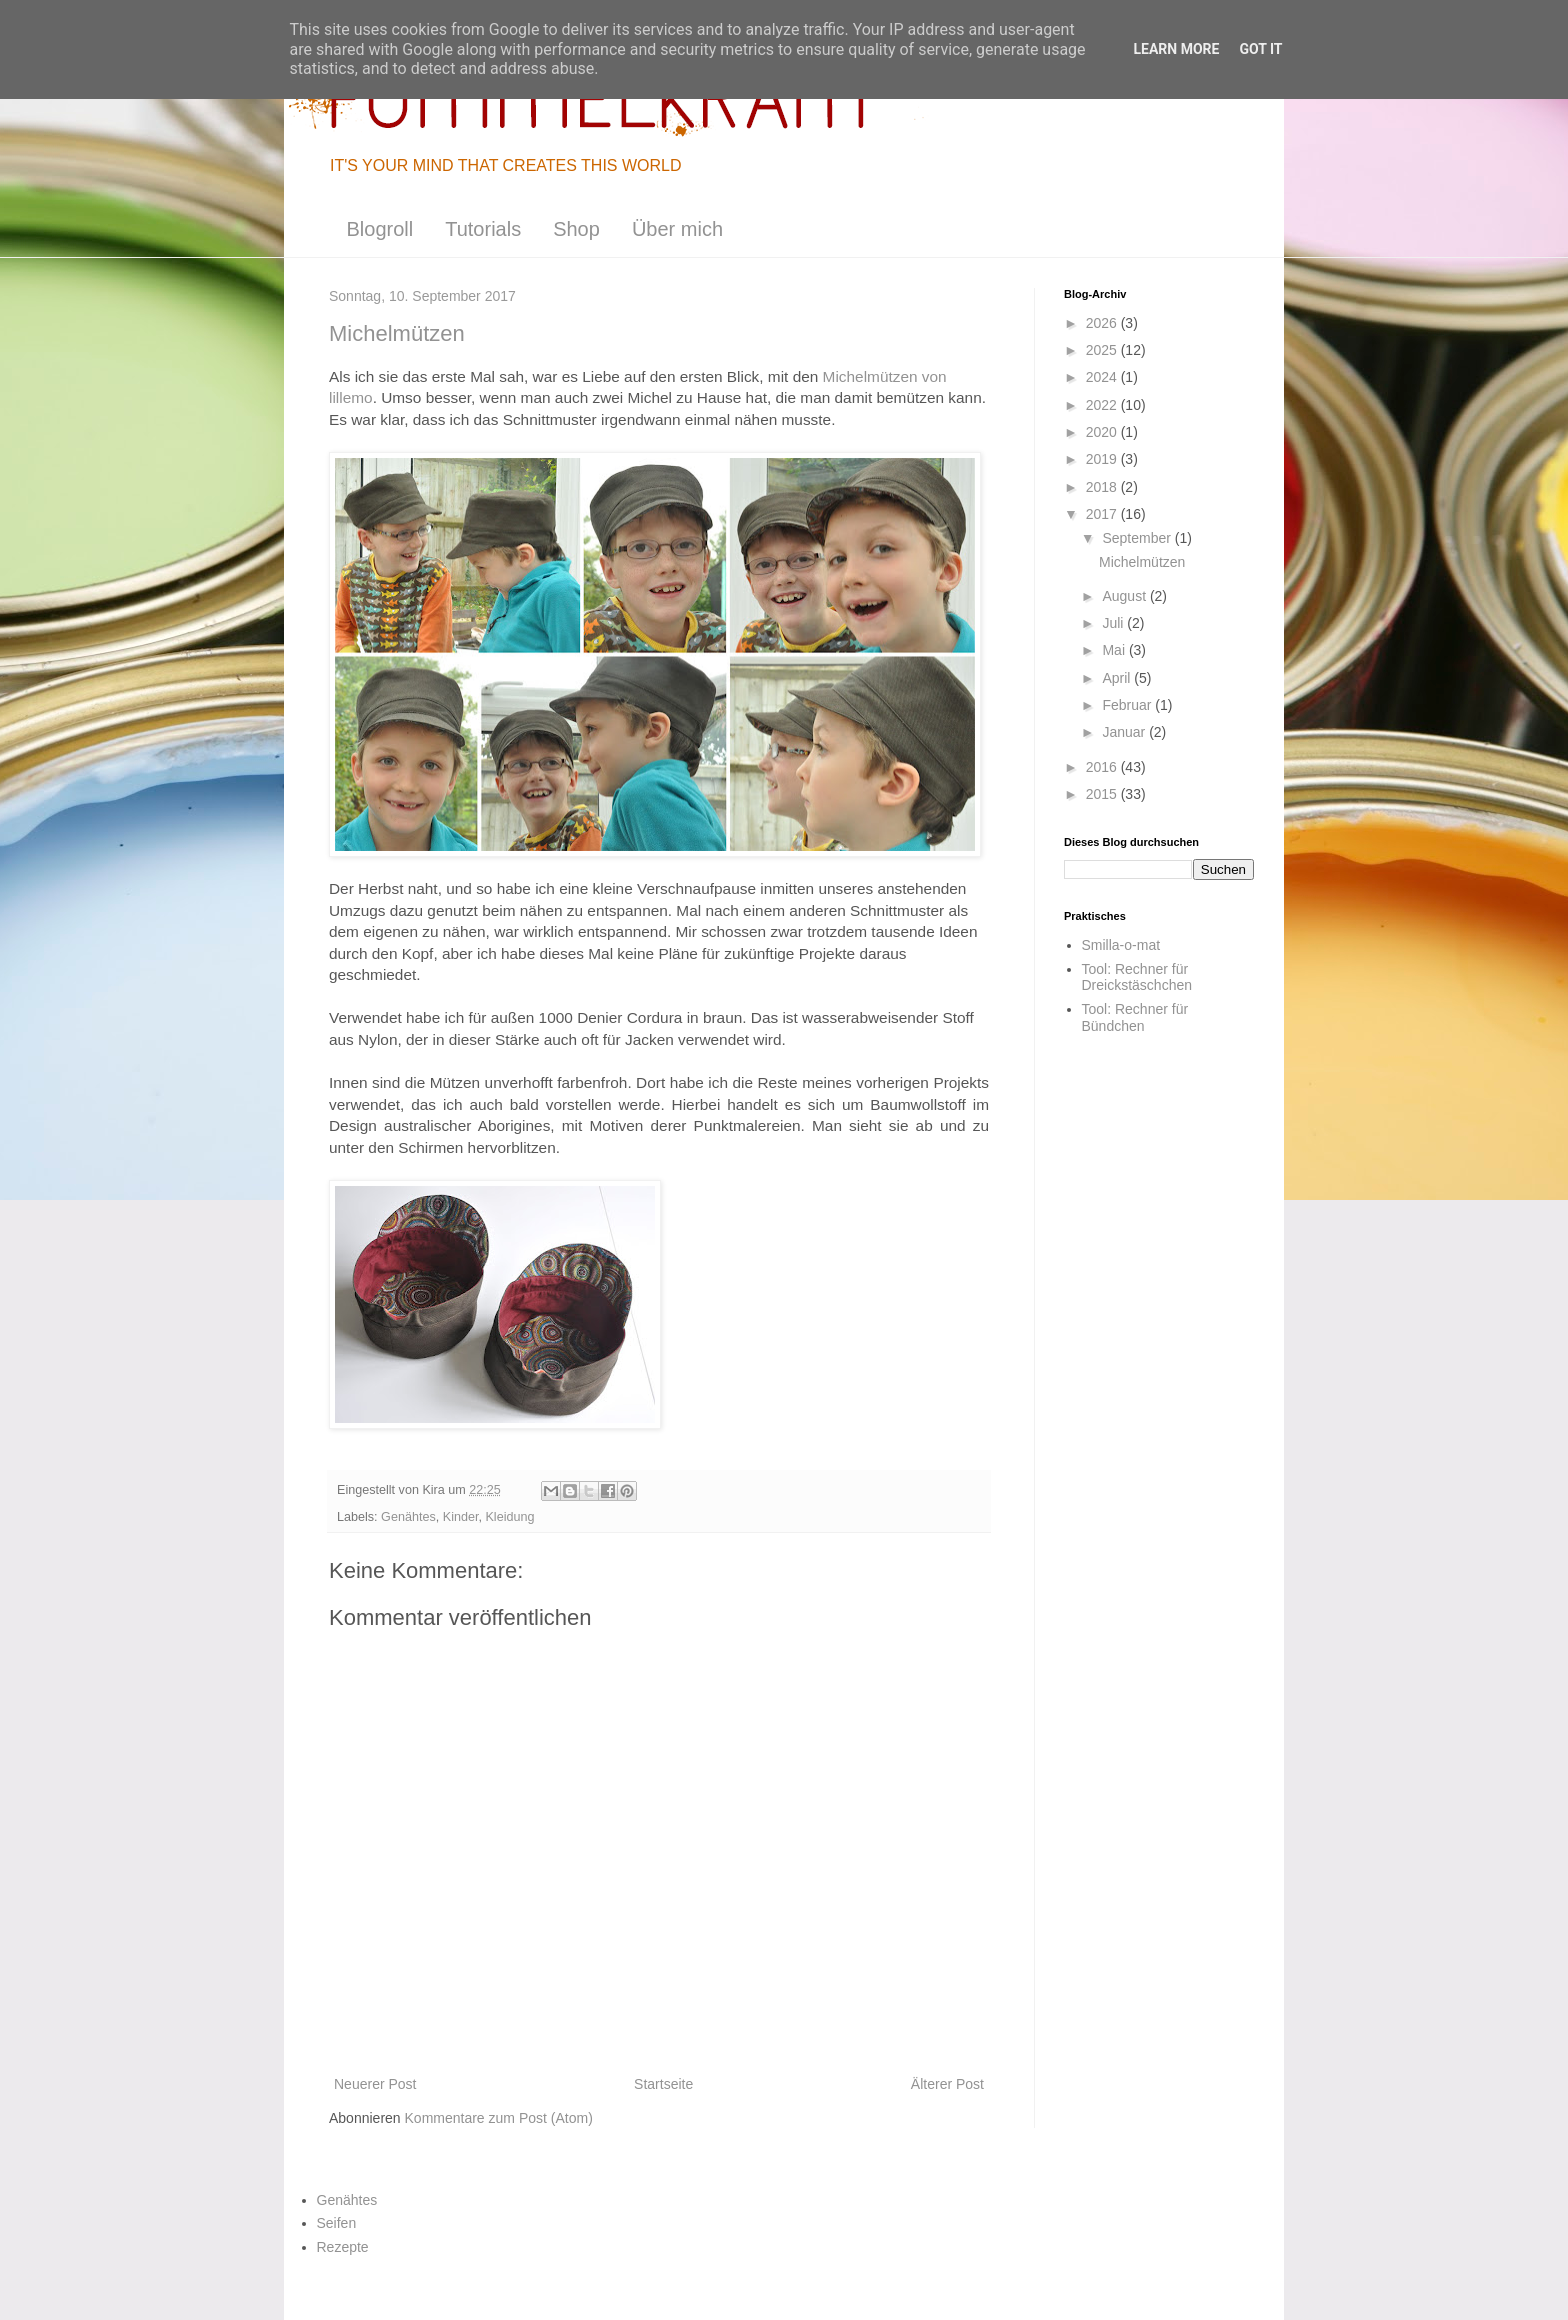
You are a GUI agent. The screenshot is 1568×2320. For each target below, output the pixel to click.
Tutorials (483, 229)
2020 (1103, 432)
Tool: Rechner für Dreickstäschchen (1137, 977)
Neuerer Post (375, 2084)
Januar (1125, 732)
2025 (1103, 350)
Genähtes (408, 1517)
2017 (1103, 514)
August (1125, 596)
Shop (576, 229)
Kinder (461, 1517)
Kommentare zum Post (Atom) (499, 2118)
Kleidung (509, 1517)
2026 (1103, 323)
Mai (1115, 650)
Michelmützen (1142, 562)
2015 (1103, 794)
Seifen (337, 2223)
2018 (1103, 487)
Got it (1260, 49)
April (1118, 678)
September (1138, 538)
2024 (1103, 377)
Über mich (677, 229)
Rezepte (343, 2247)
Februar (1128, 705)
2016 (1103, 767)
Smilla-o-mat (1121, 945)
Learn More (1176, 49)
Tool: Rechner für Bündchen (1135, 1017)
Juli (1114, 623)
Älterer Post (947, 2084)
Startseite (663, 2084)
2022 (1103, 405)
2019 (1103, 459)
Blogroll (380, 229)
